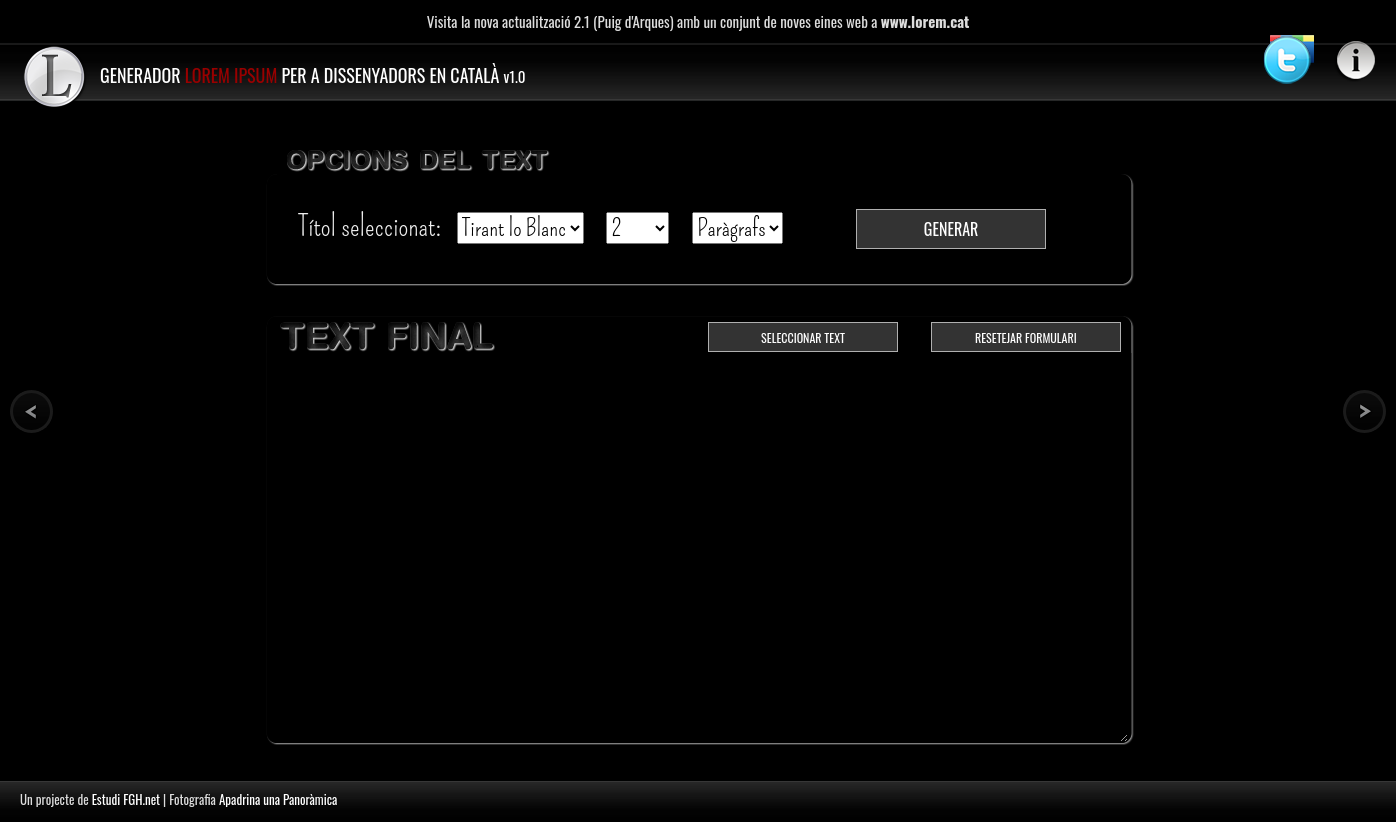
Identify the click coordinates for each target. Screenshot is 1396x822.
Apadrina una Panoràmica (278, 799)
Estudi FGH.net (126, 799)
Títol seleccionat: (372, 226)
